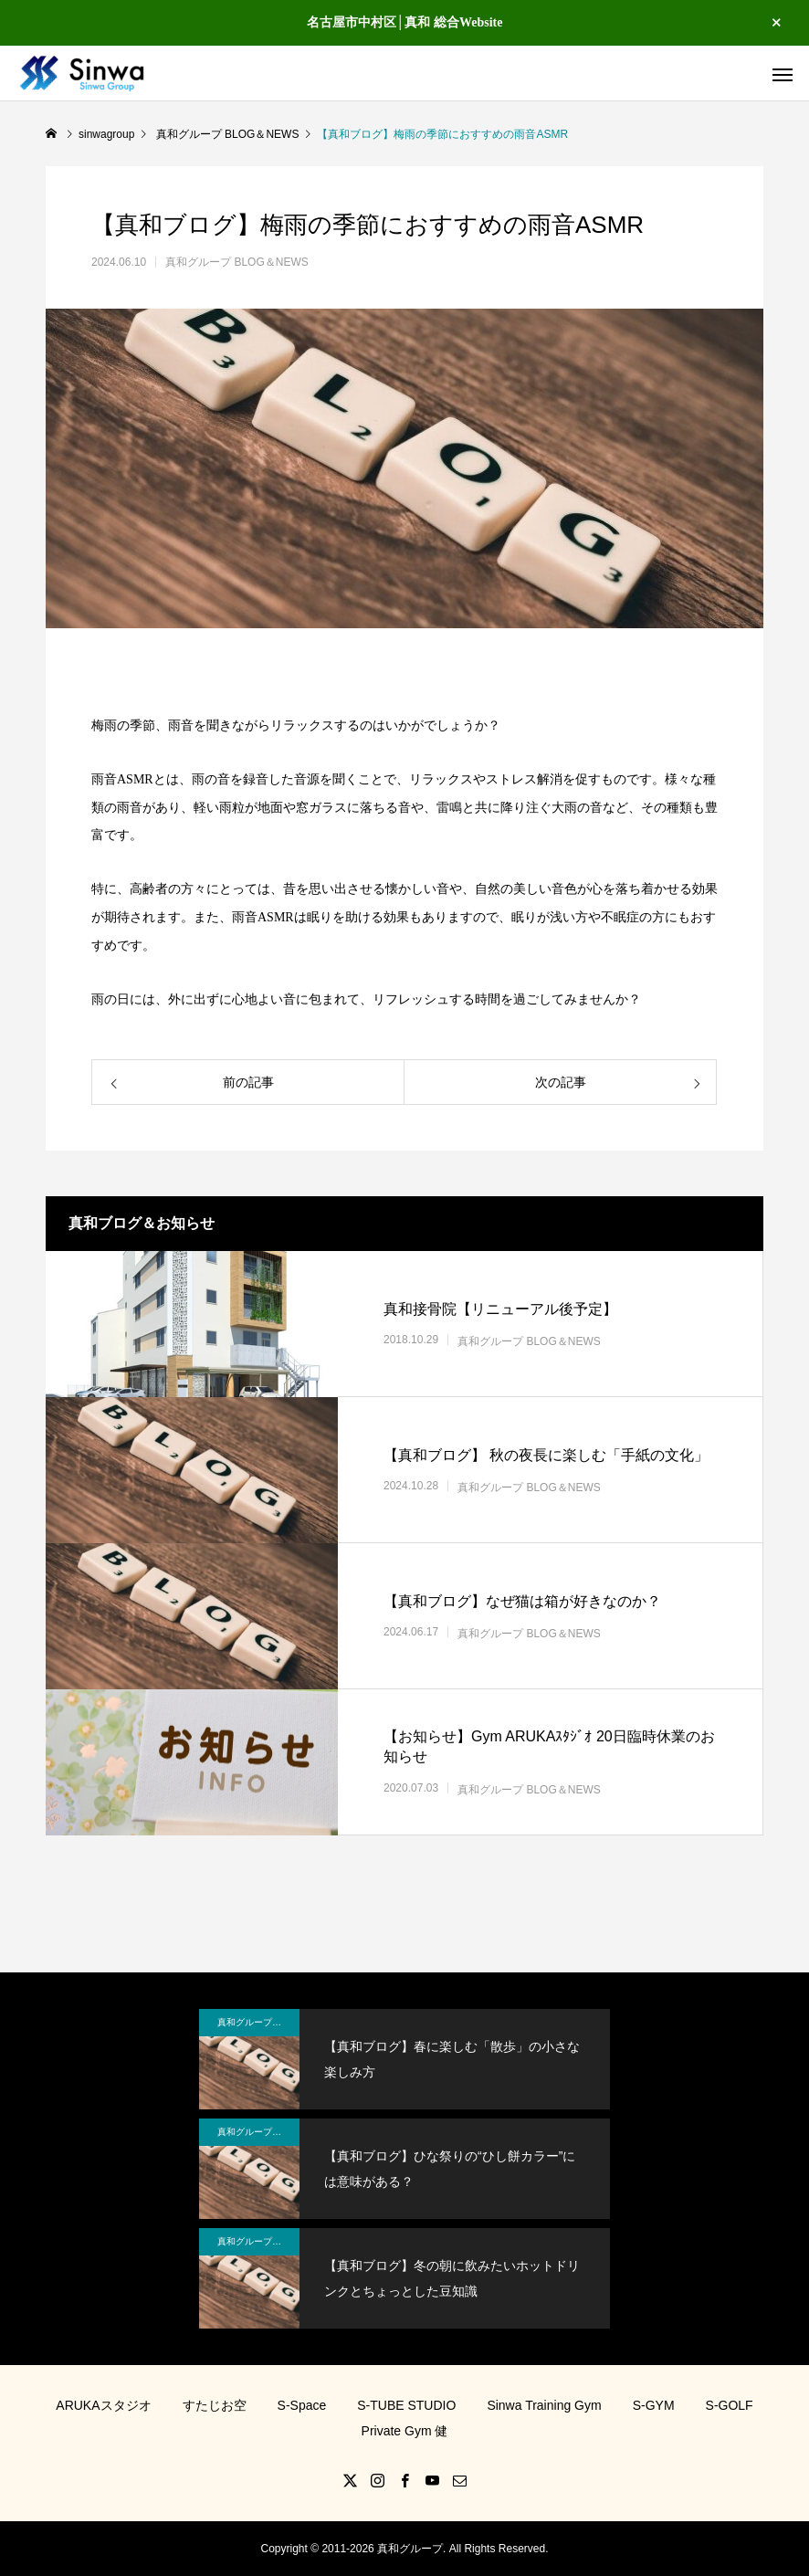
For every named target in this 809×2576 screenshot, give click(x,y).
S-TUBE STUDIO (406, 2405)
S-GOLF (729, 2405)
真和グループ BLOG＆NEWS (237, 262)
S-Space (302, 2405)
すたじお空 (215, 2405)
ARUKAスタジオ (103, 2405)
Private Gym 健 (405, 2431)
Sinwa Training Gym (544, 2405)
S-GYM (654, 2405)
